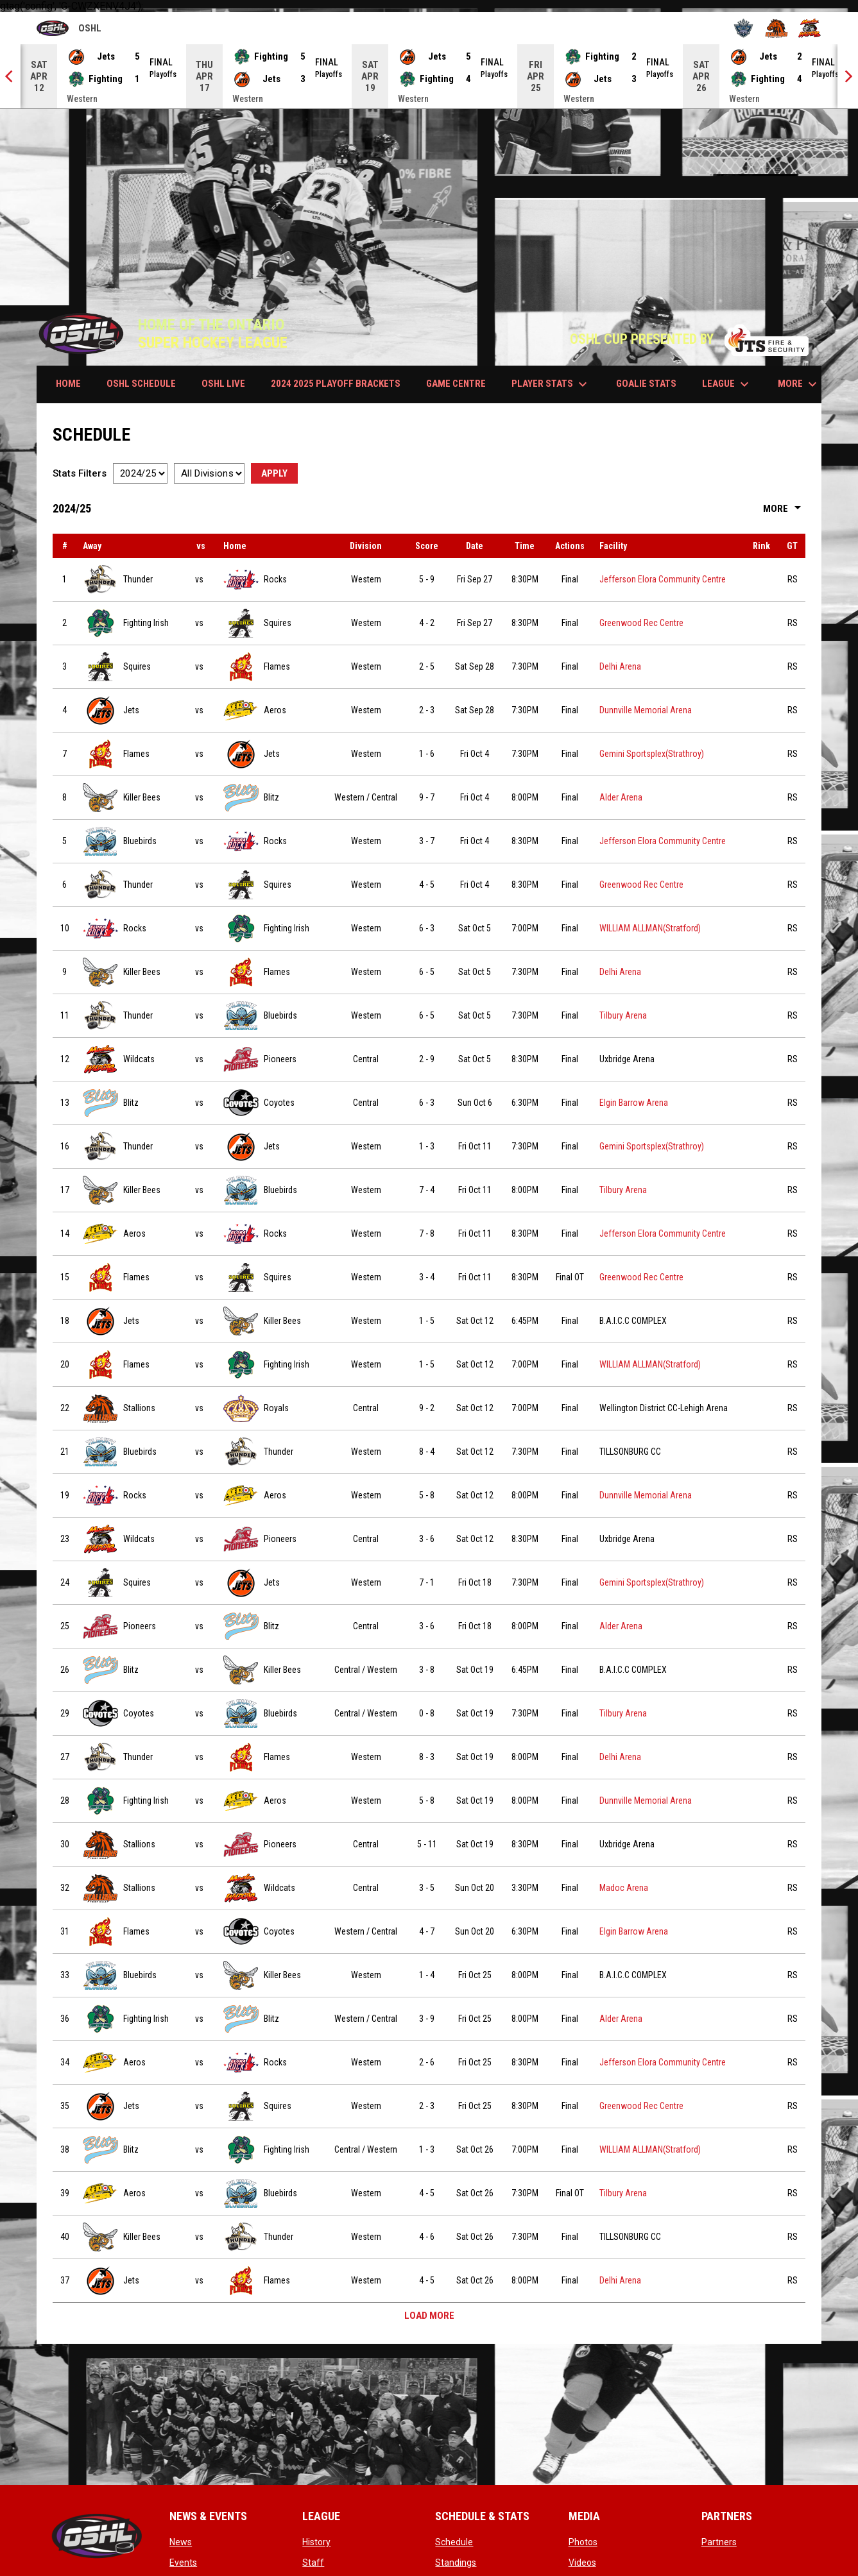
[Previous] (10, 76)
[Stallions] (777, 28)
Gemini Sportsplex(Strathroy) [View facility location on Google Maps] (651, 754)
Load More (429, 2315)
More (784, 508)
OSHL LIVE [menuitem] (223, 383)
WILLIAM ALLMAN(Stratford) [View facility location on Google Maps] (650, 928)
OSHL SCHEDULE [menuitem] (141, 383)
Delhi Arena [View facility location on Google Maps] (620, 666)
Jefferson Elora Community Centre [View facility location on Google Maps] (662, 579)
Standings (455, 2562)
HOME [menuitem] (68, 383)
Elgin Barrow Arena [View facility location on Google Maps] (633, 1102)
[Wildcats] (809, 28)
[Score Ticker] (429, 76)
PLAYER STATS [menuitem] (550, 384)
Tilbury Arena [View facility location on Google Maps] (623, 1015)
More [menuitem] (799, 384)
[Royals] (743, 28)
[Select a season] (140, 473)
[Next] (847, 76)
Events (183, 2562)
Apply (274, 473)
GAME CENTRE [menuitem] (456, 383)
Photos (583, 2542)
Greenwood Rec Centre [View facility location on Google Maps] (641, 623)
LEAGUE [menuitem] (727, 384)
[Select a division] (209, 473)
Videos (582, 2562)
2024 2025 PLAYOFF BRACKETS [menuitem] (335, 383)
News (180, 2542)
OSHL (69, 29)
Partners (719, 2542)
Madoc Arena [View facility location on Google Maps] (623, 1888)
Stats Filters (80, 473)
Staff (313, 2562)
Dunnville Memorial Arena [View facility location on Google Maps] (645, 710)
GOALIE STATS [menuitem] (646, 383)
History (316, 2542)
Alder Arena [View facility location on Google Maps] (620, 797)
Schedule (454, 2542)
